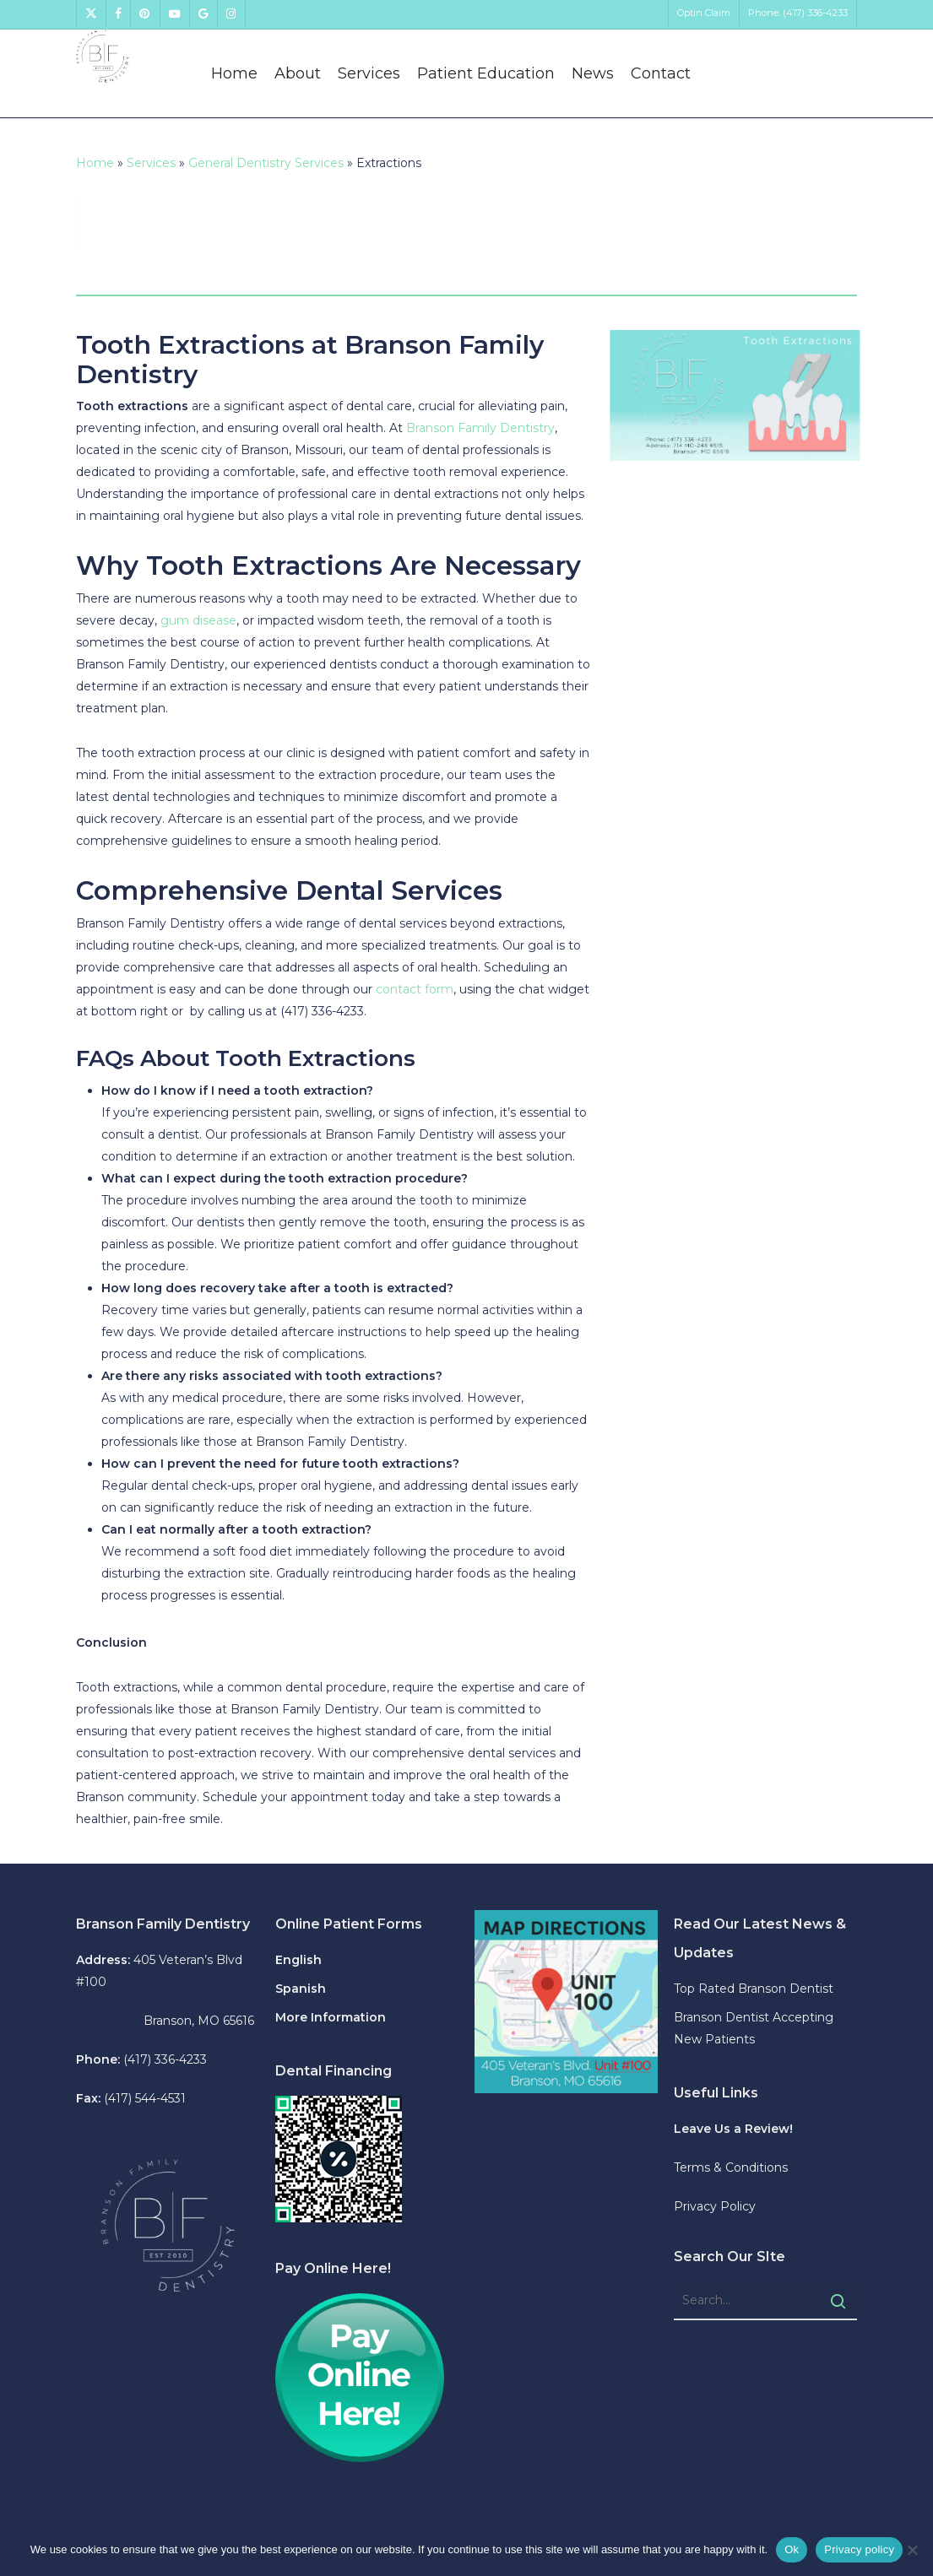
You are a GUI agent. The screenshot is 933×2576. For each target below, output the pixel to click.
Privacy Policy (715, 2206)
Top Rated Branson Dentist (753, 1988)
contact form (414, 989)
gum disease (198, 620)
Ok (791, 2549)
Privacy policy (859, 2549)
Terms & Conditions (731, 2167)
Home (95, 162)
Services (151, 162)
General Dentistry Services (266, 162)
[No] (911, 2549)
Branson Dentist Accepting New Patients (753, 2028)
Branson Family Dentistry (480, 428)
